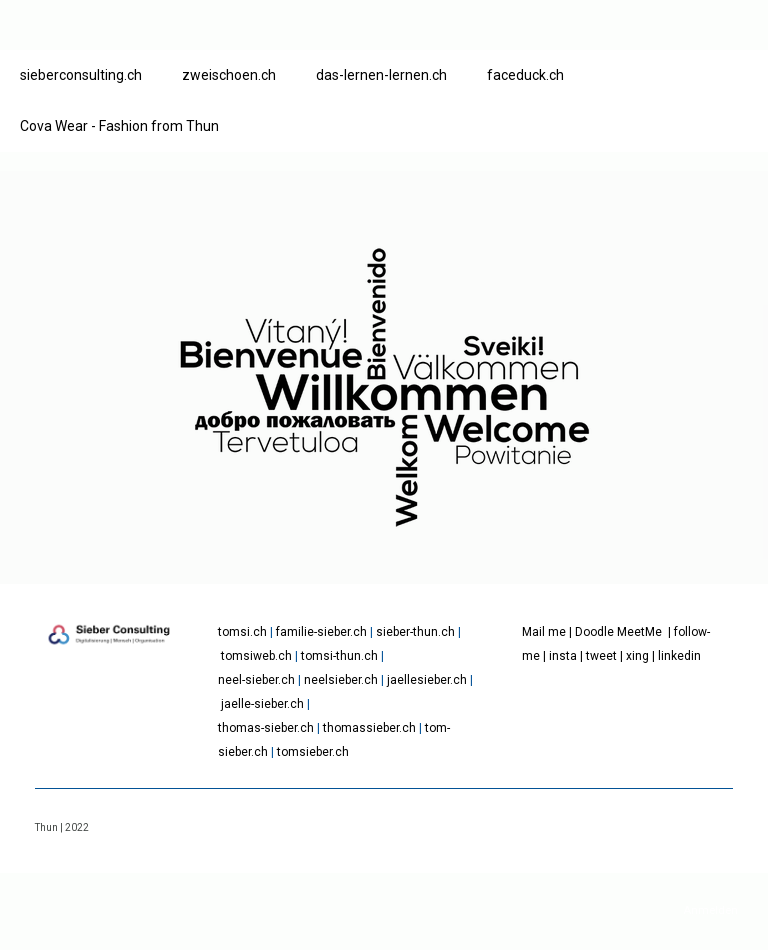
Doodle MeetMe (618, 632)
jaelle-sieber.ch (262, 704)
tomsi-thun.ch (339, 656)
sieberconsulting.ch (81, 75)
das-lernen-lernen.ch (381, 75)
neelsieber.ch (341, 680)
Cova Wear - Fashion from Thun (119, 126)
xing (637, 656)
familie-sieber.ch (321, 632)
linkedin (679, 656)
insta (563, 656)
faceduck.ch (525, 75)
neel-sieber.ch (256, 680)
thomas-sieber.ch (266, 728)
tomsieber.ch (313, 752)
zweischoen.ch (229, 75)
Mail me (544, 632)
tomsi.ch (242, 632)
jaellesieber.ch (427, 680)
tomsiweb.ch (256, 656)
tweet (601, 656)
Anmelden (710, 910)
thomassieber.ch (369, 728)
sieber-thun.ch (415, 632)
